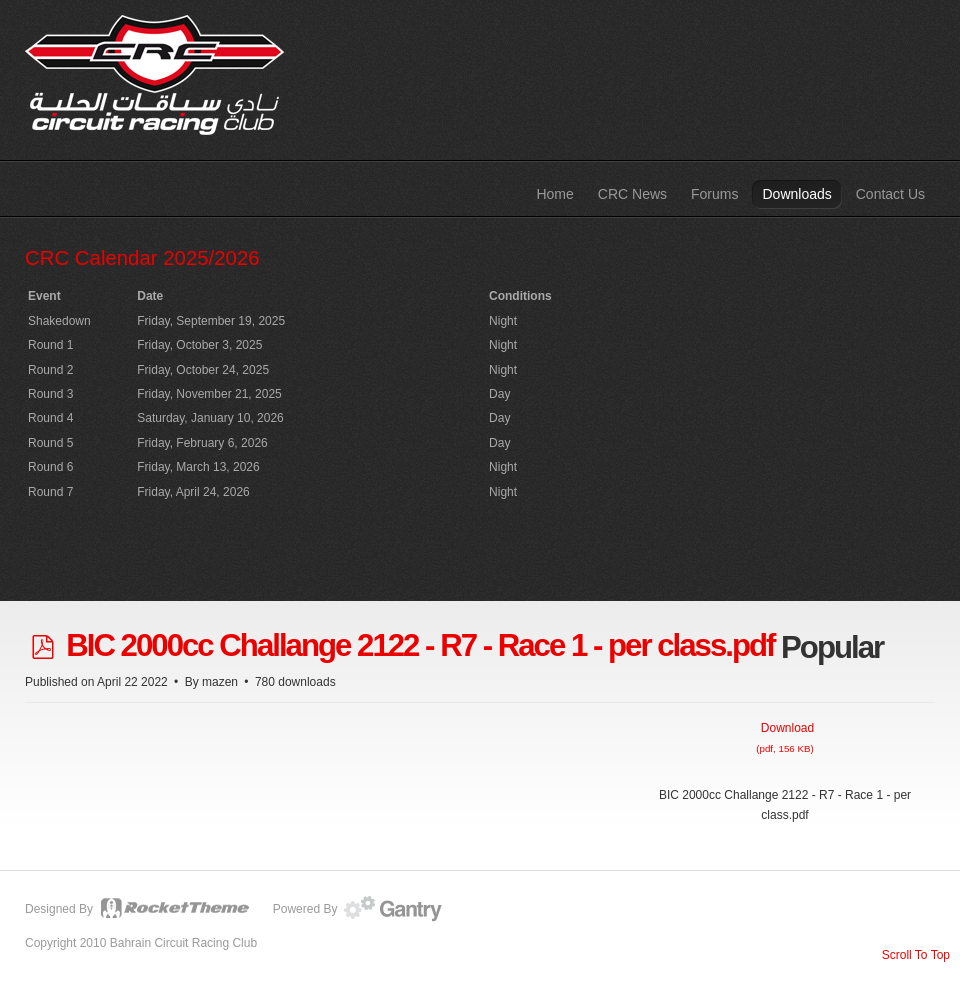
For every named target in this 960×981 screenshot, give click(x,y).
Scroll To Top (916, 955)
